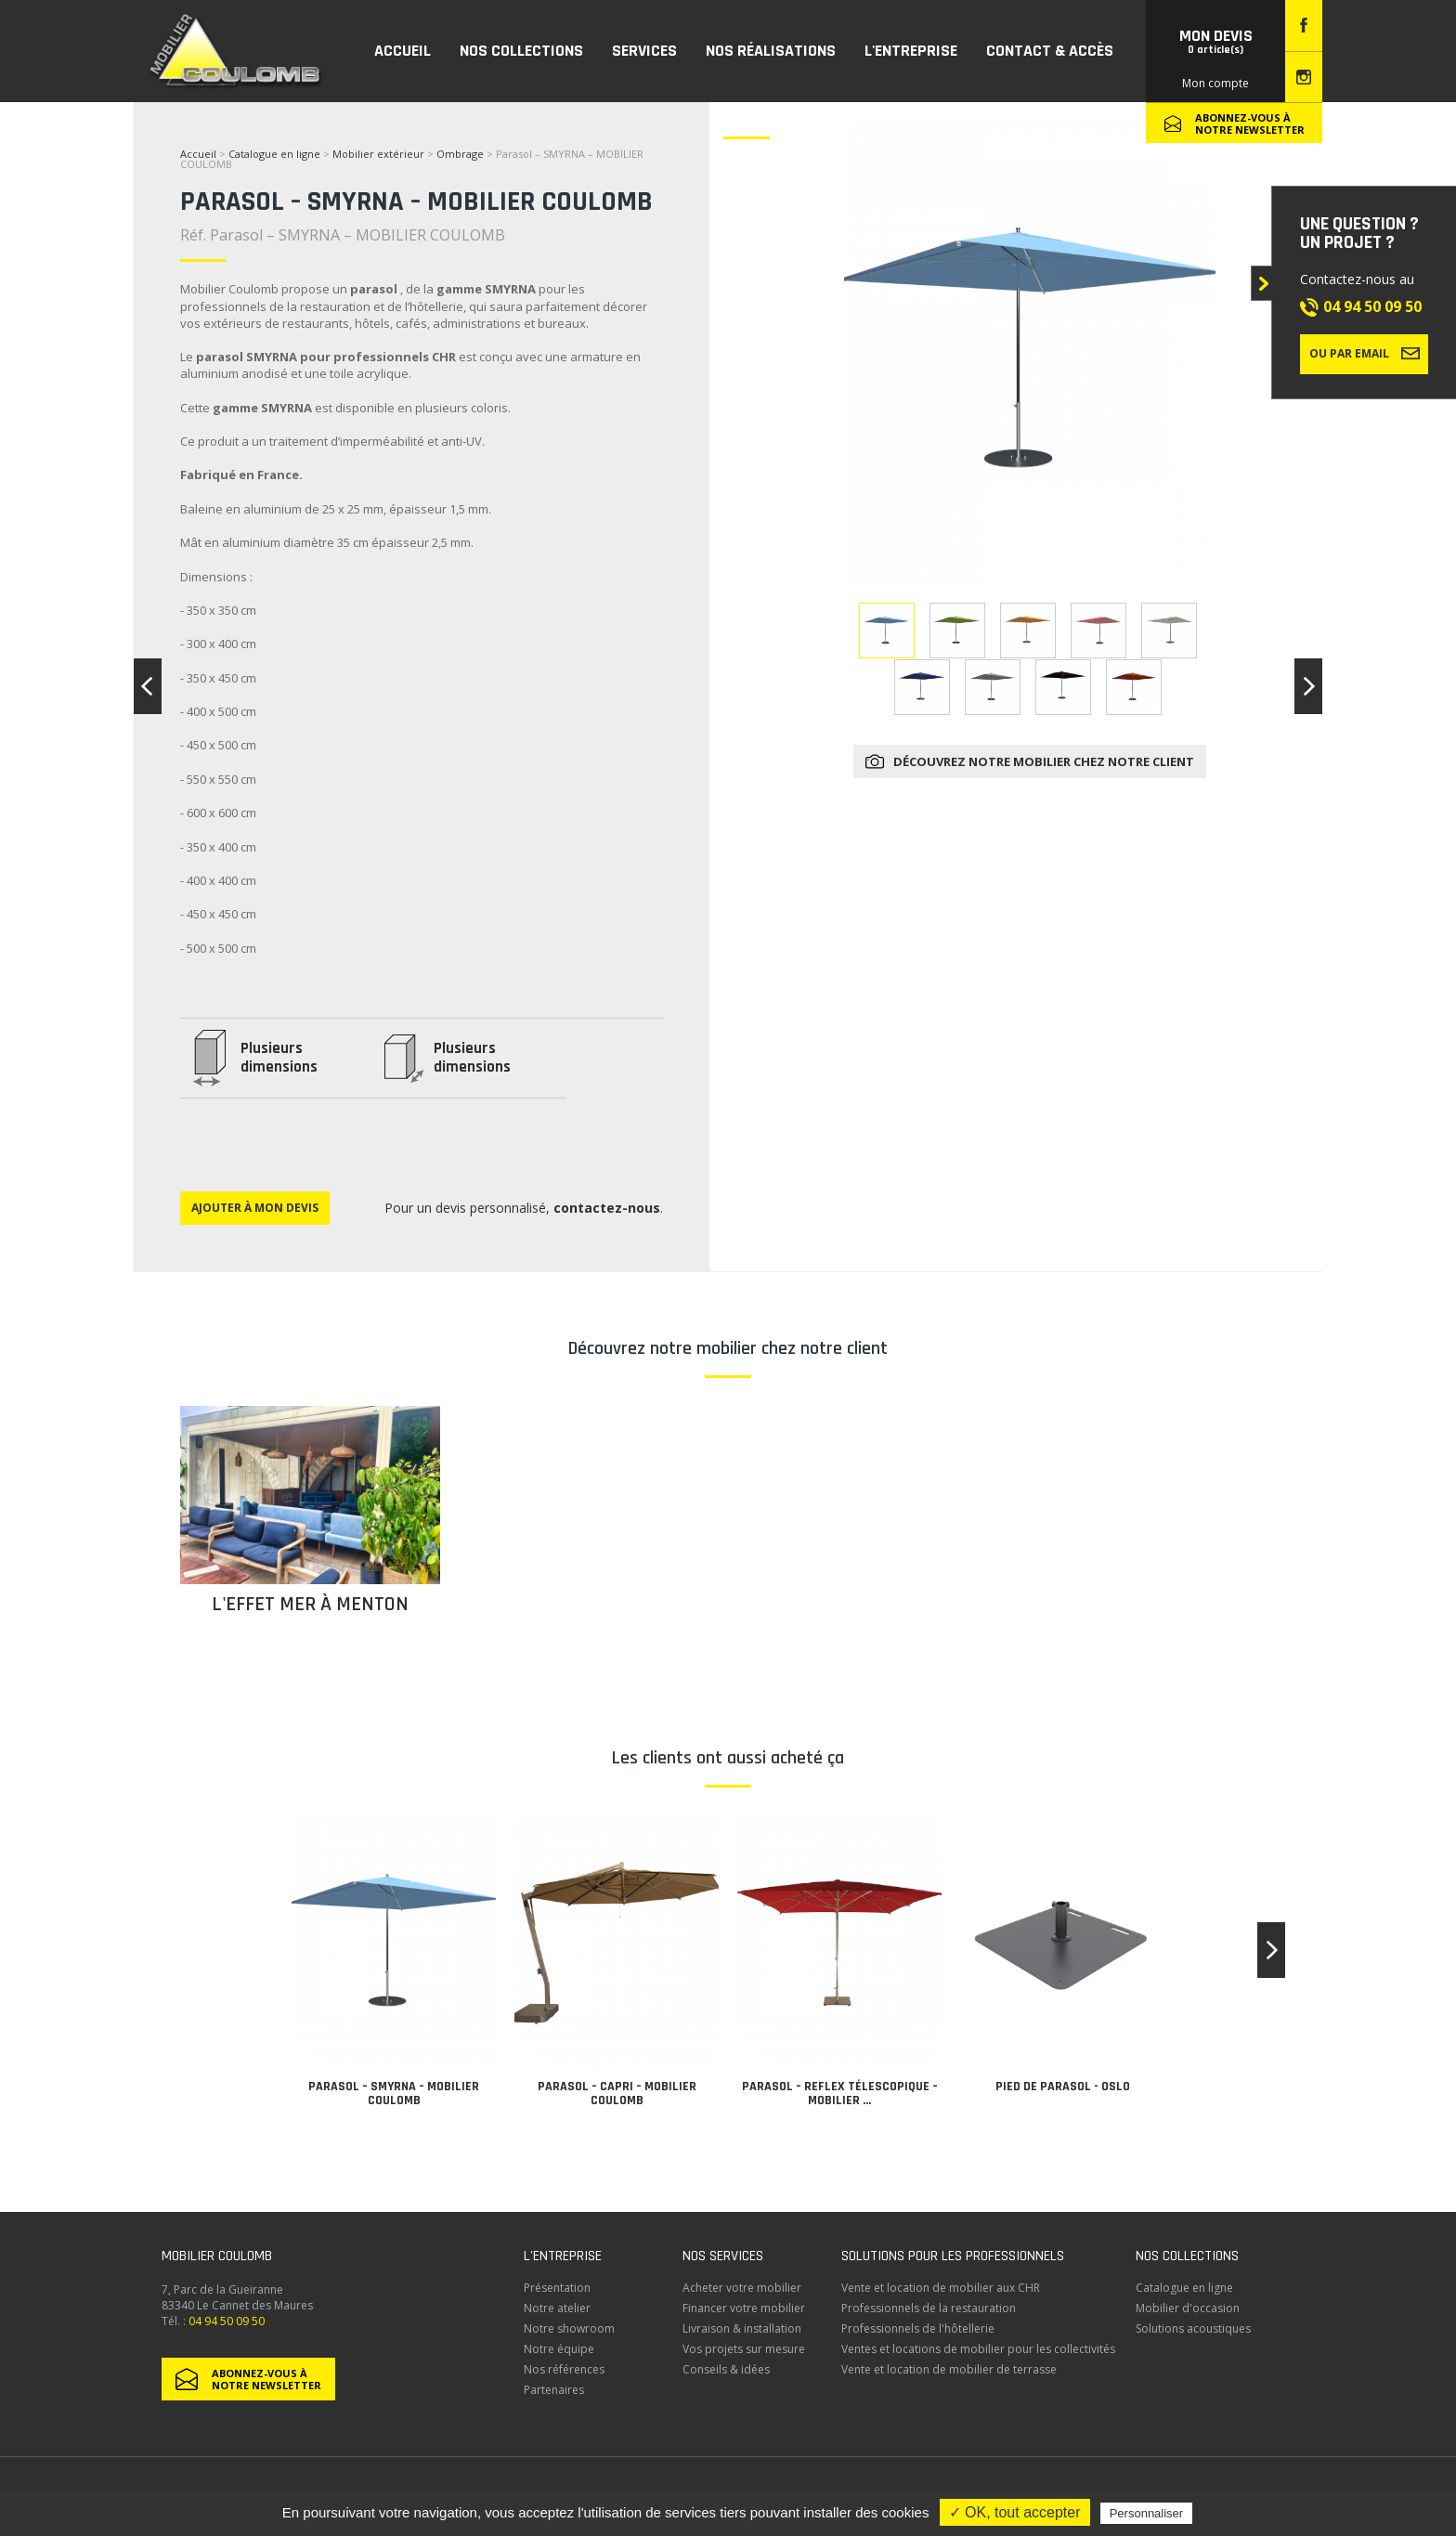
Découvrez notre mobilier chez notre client (1043, 761)
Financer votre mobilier (743, 2308)
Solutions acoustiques (1193, 2328)
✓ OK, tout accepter (1015, 2512)
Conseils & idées (726, 2369)
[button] (1271, 1950)
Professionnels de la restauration (928, 2308)
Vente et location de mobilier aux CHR (940, 2287)
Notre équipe (559, 2349)
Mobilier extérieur (378, 154)
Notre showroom (569, 2328)
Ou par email (1364, 353)
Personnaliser (1147, 2513)
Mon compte (1215, 83)
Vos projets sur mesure (743, 2349)
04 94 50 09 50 (1372, 306)
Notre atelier (557, 2308)
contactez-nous (606, 1207)
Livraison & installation (741, 2328)
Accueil (198, 154)
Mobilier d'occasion (1188, 2308)
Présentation (557, 2287)
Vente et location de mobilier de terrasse (949, 2369)
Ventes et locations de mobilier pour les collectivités (978, 2349)
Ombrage (460, 154)
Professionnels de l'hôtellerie (917, 2328)
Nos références (564, 2369)
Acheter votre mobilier (741, 2287)
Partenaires (554, 2390)
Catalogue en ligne (274, 154)
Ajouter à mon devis (254, 1208)
